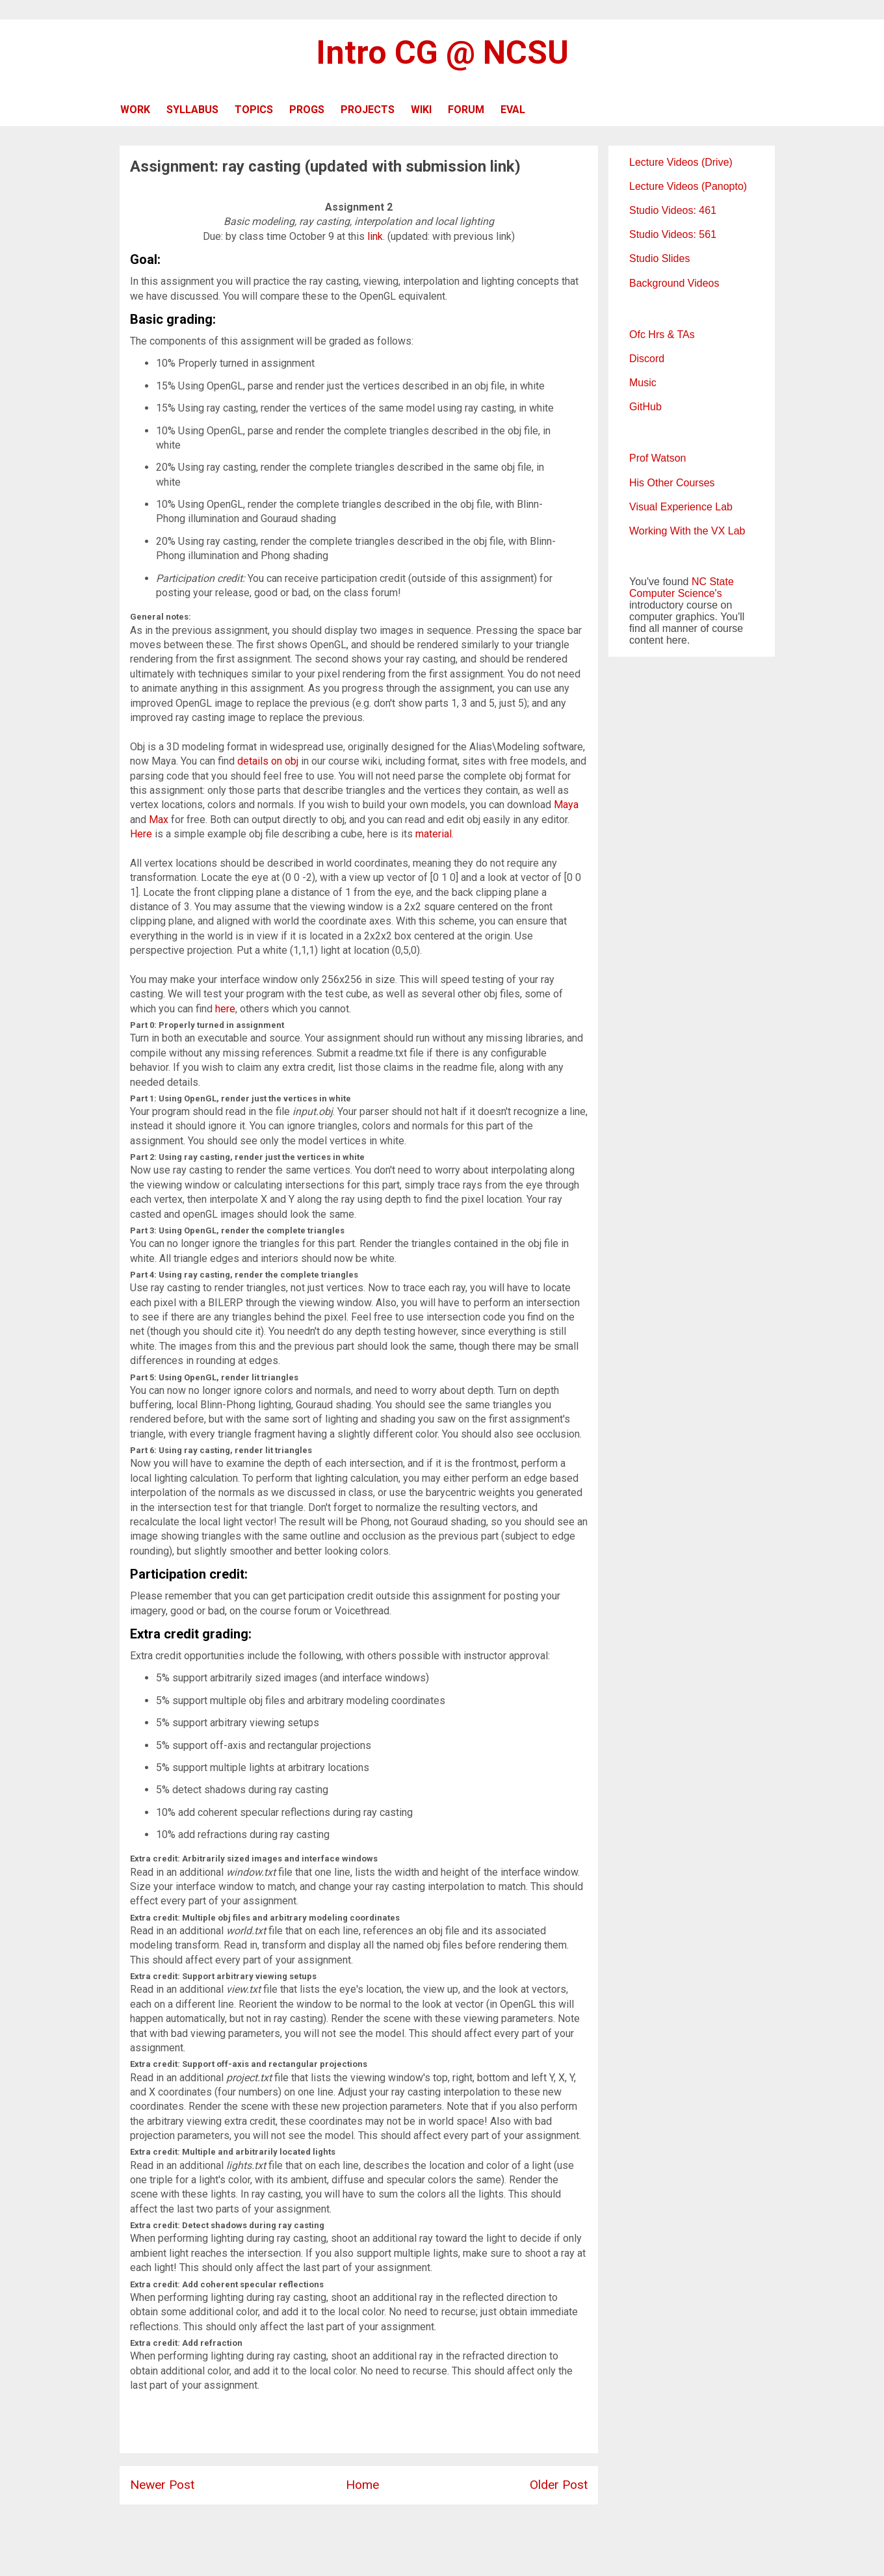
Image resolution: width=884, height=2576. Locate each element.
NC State (713, 581)
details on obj (267, 761)
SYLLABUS (192, 109)
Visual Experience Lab (681, 506)
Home (362, 2484)
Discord (646, 358)
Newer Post (162, 2484)
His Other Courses (672, 482)
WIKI (421, 109)
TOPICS (254, 109)
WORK (135, 109)
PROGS (306, 109)
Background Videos (674, 283)
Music (642, 382)
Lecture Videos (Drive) (681, 162)
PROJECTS (368, 109)
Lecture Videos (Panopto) (688, 186)
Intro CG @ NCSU (442, 53)
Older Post (559, 2484)
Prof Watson (657, 458)
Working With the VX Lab (687, 530)
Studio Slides (659, 258)
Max (158, 819)
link (375, 236)
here (225, 1009)
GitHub (645, 406)
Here (141, 834)
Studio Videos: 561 (672, 234)
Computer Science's (675, 593)
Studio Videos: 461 (672, 210)
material (433, 834)
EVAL (512, 109)
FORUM (466, 109)
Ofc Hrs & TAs (662, 334)
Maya (566, 804)
